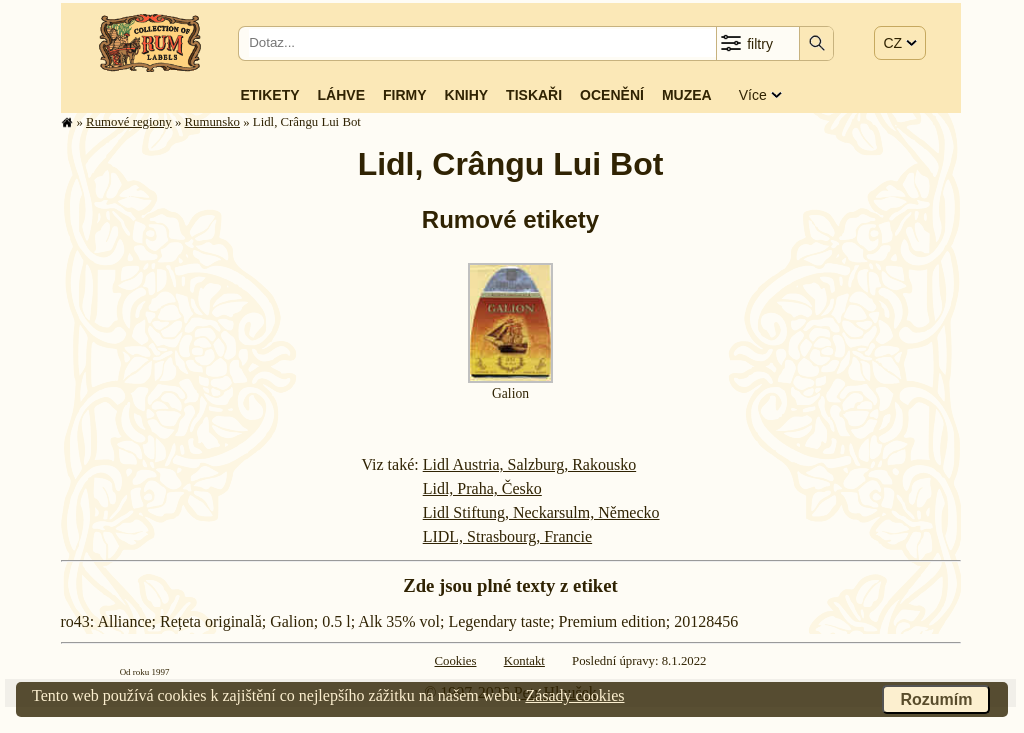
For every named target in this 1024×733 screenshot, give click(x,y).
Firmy (405, 95)
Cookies (456, 661)
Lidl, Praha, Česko (482, 488)
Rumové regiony (129, 122)
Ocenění (612, 95)
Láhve (341, 95)
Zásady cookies (574, 695)
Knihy (467, 95)
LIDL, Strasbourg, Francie (507, 536)
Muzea (687, 95)
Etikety (269, 95)
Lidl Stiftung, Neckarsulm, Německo (541, 512)
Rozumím (936, 699)
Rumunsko (212, 122)
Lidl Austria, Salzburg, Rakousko (529, 464)
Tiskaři (534, 95)
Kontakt (524, 661)
